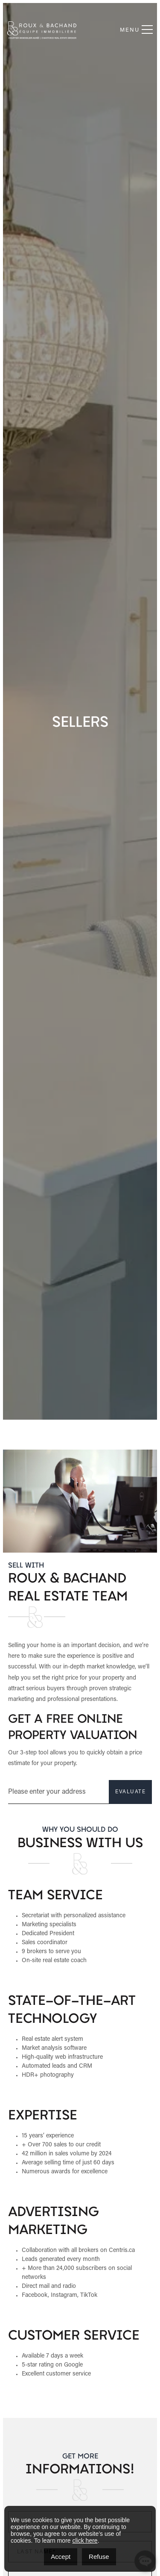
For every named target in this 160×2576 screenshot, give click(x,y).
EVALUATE (94, 1792)
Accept (60, 2556)
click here (84, 2540)
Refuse (99, 2556)
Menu (136, 30)
